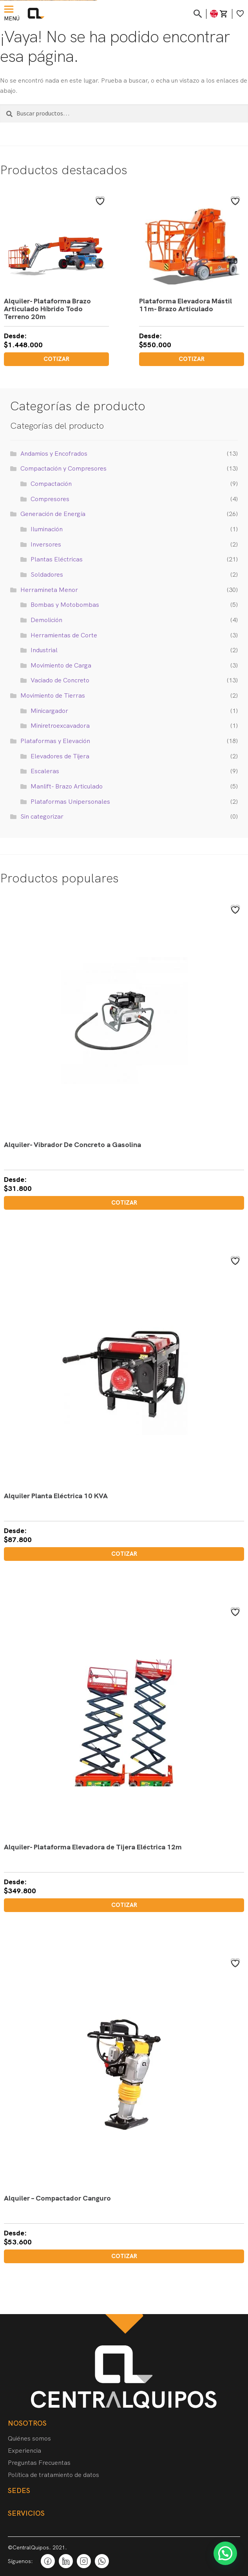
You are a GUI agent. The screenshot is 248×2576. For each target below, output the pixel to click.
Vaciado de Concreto (60, 680)
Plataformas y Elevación (55, 741)
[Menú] (10, 9)
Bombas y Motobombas (65, 605)
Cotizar (56, 359)
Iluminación (47, 529)
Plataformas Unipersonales (70, 801)
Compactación (51, 484)
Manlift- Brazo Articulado (67, 786)
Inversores (46, 544)
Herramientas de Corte (64, 635)
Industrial (44, 650)
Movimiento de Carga (61, 665)
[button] (225, 2553)
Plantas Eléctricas (57, 559)
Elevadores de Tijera (60, 756)
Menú (12, 18)
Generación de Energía (52, 514)
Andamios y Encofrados (53, 453)
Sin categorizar (41, 816)
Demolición (46, 620)
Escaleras (45, 771)
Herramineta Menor (49, 590)
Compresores (50, 499)
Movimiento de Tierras (52, 695)
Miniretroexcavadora (60, 726)
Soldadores (47, 574)
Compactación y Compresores (63, 468)
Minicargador (49, 711)
